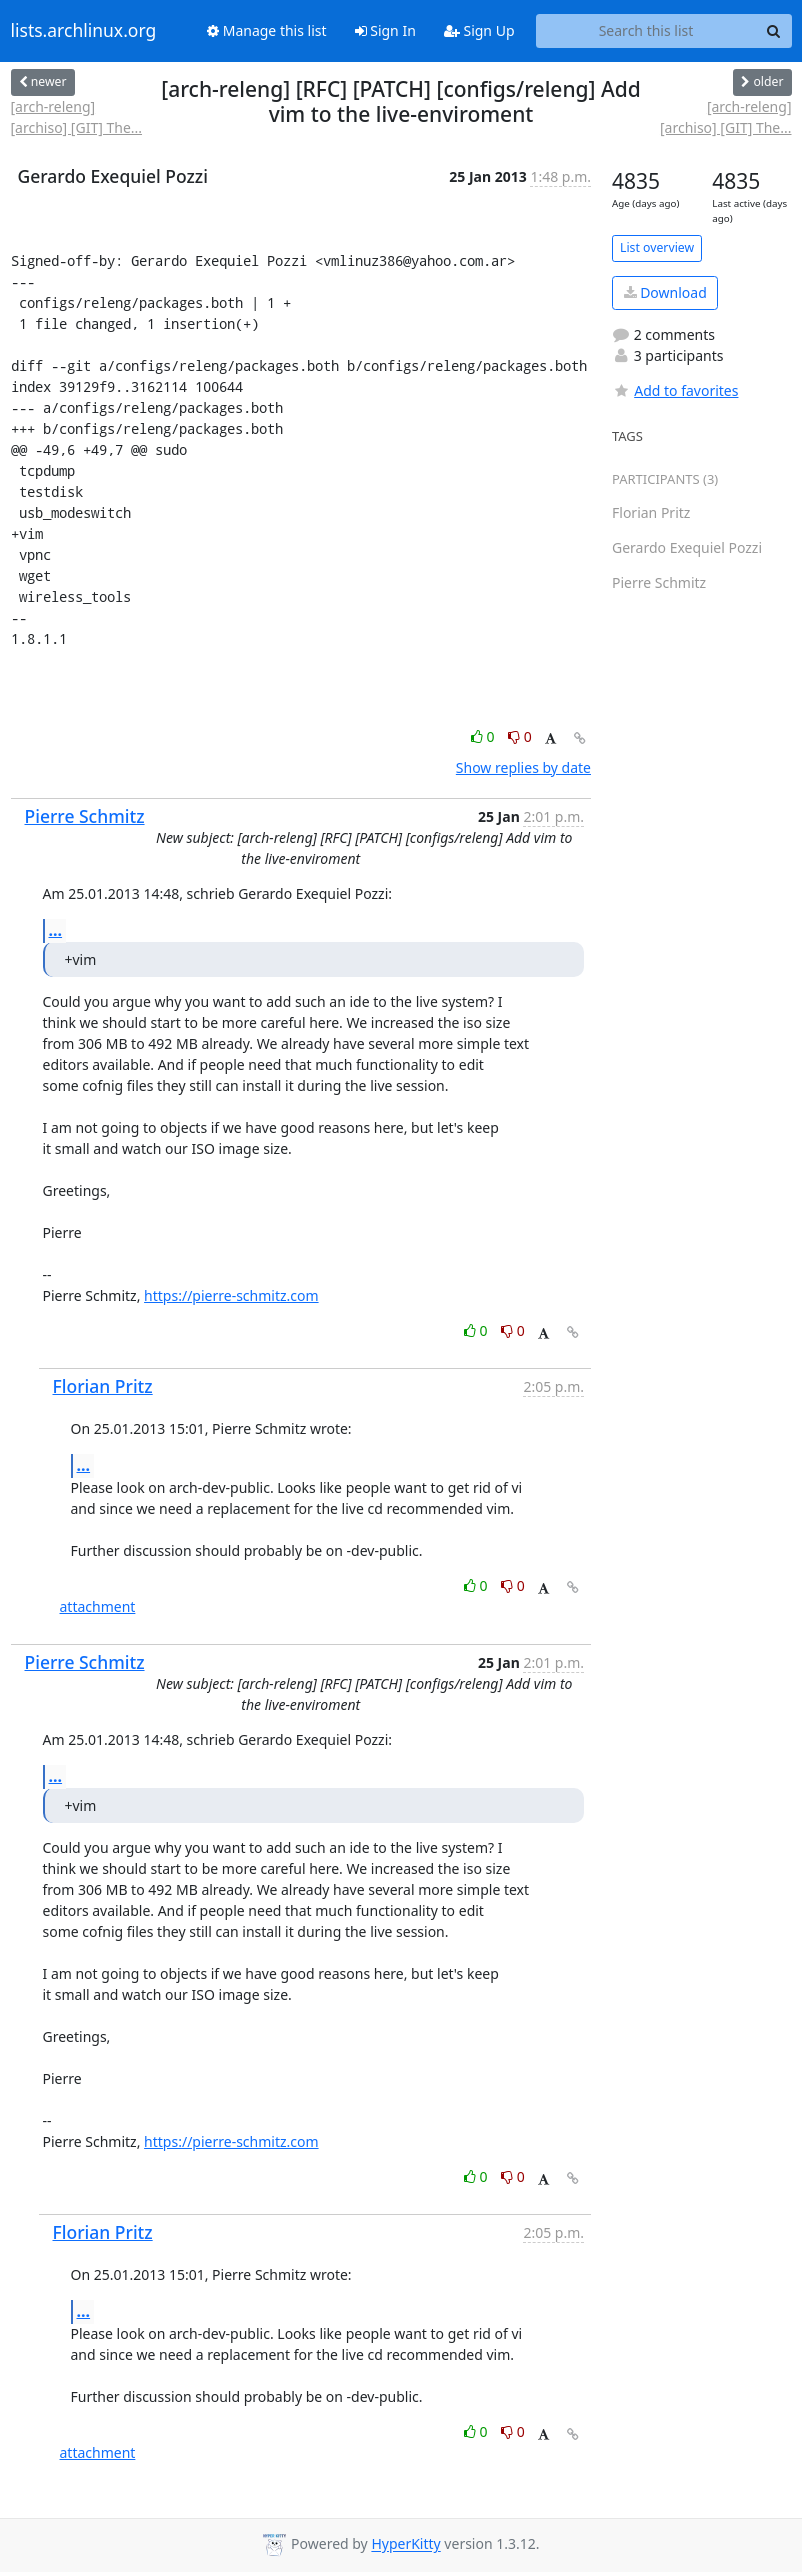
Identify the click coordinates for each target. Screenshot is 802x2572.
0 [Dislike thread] (520, 736)
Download (665, 292)
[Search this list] (646, 31)
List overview (657, 247)
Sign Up (479, 30)
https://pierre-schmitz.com (231, 1295)
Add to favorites (675, 390)
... (56, 930)
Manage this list (267, 30)
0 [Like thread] (484, 736)
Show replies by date (523, 767)
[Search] (774, 31)
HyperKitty (405, 2544)
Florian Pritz (103, 1386)
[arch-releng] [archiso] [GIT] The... (77, 117)
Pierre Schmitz (85, 816)
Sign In (385, 30)
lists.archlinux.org (84, 31)
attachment (98, 1606)
